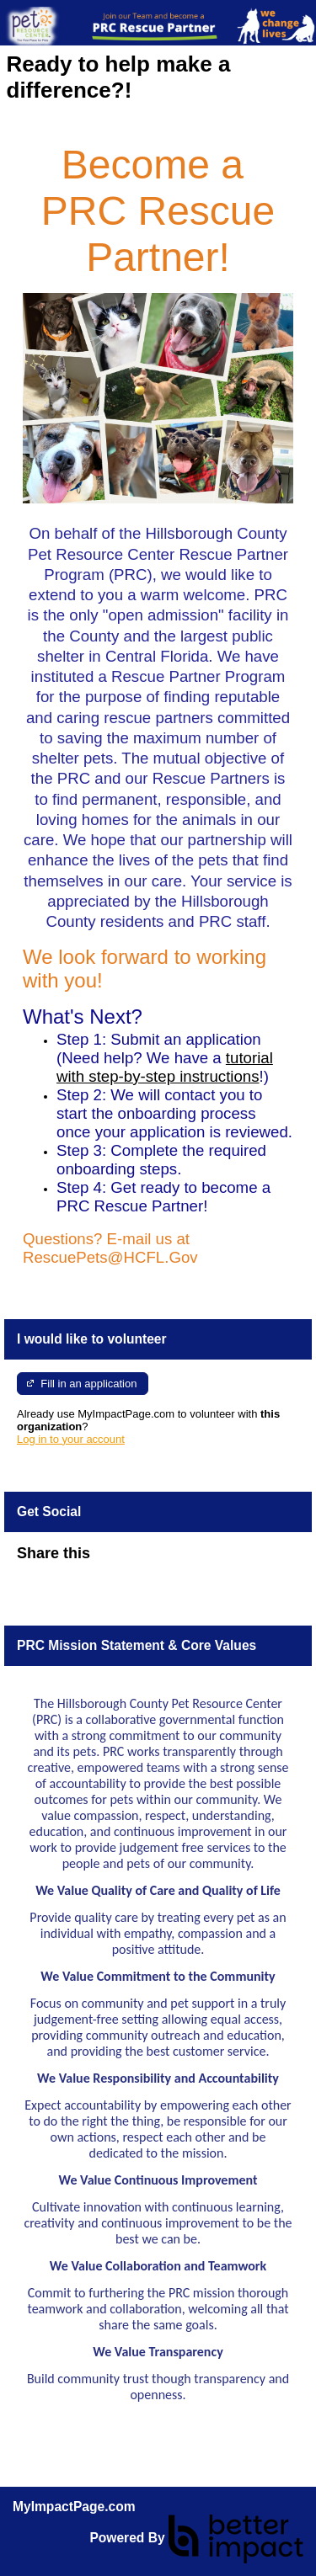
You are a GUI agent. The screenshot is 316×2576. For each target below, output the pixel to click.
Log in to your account (71, 1439)
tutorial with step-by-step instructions (164, 1067)
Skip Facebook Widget (145, 1560)
